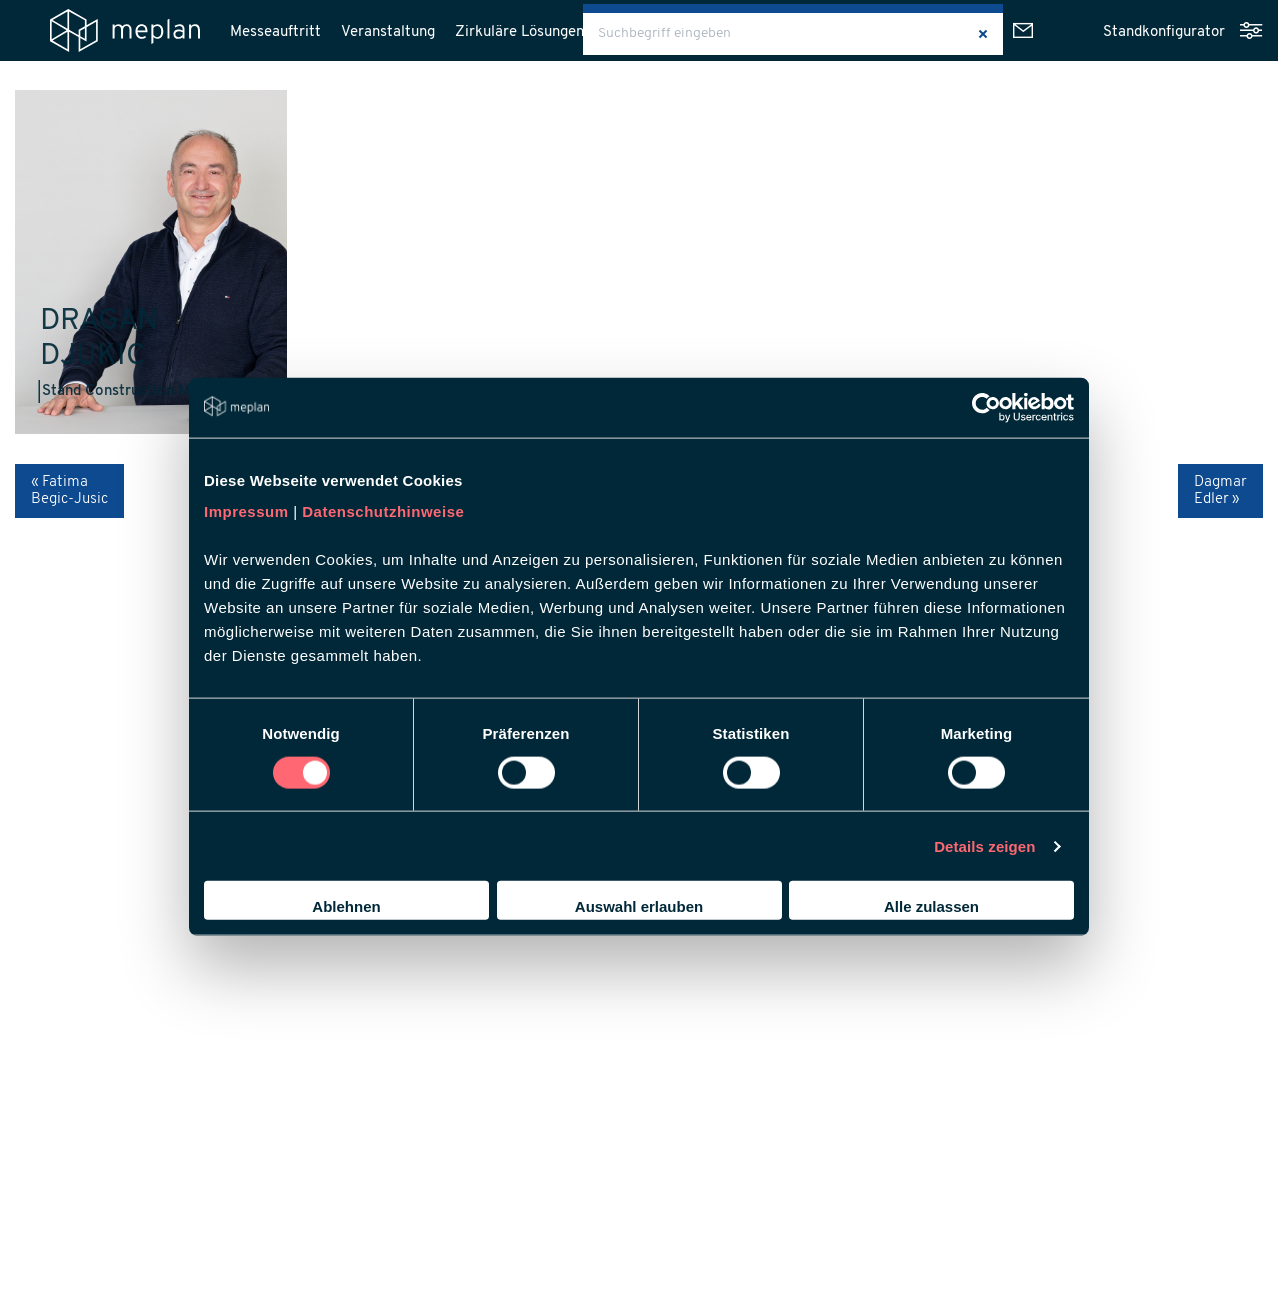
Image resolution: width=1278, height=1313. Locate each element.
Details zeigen (984, 845)
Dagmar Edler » (1220, 491)
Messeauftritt (275, 32)
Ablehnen (346, 906)
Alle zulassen (931, 906)
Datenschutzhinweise (383, 511)
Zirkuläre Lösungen (519, 32)
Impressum (246, 511)
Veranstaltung (388, 32)
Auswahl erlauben (639, 906)
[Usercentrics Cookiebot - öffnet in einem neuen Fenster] (986, 407)
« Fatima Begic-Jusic (69, 491)
